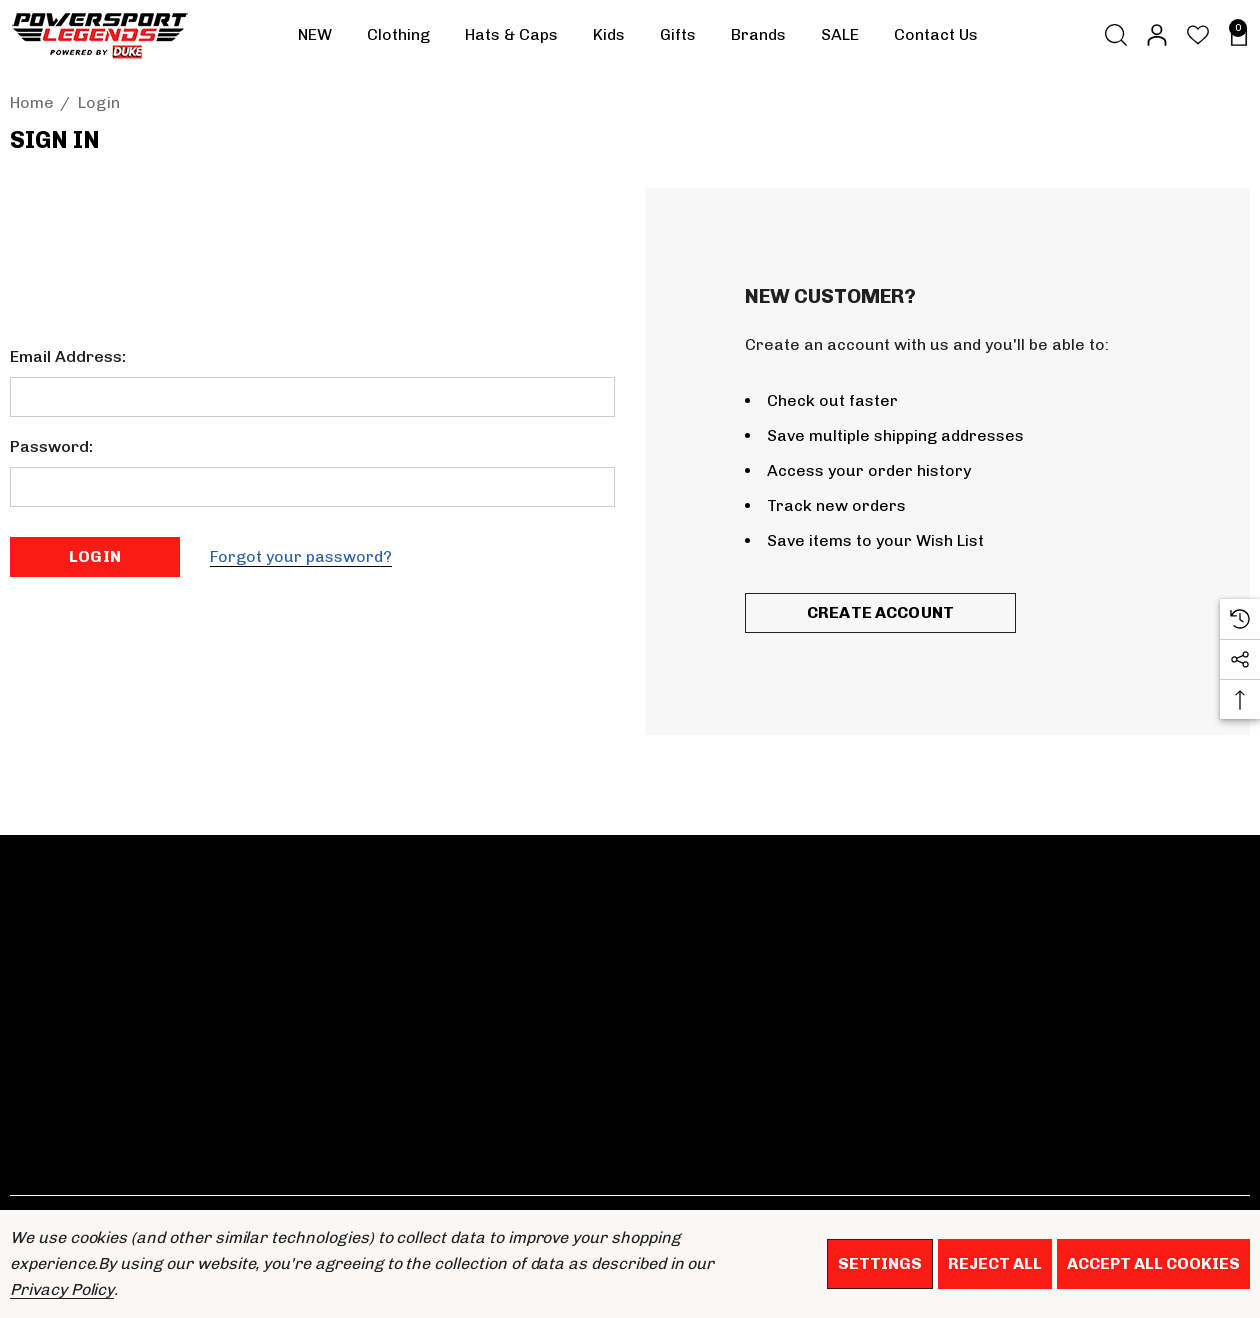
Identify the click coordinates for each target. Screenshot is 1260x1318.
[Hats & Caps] (511, 39)
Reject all (995, 1263)
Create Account (880, 612)
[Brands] (758, 39)
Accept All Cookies (1153, 1263)
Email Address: (68, 356)
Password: (51, 446)
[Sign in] (1155, 35)
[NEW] (314, 35)
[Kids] (609, 39)
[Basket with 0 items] (1233, 35)
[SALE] (839, 35)
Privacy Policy (62, 1289)
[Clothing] (398, 39)
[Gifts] (678, 39)
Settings (880, 1263)
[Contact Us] (935, 35)
